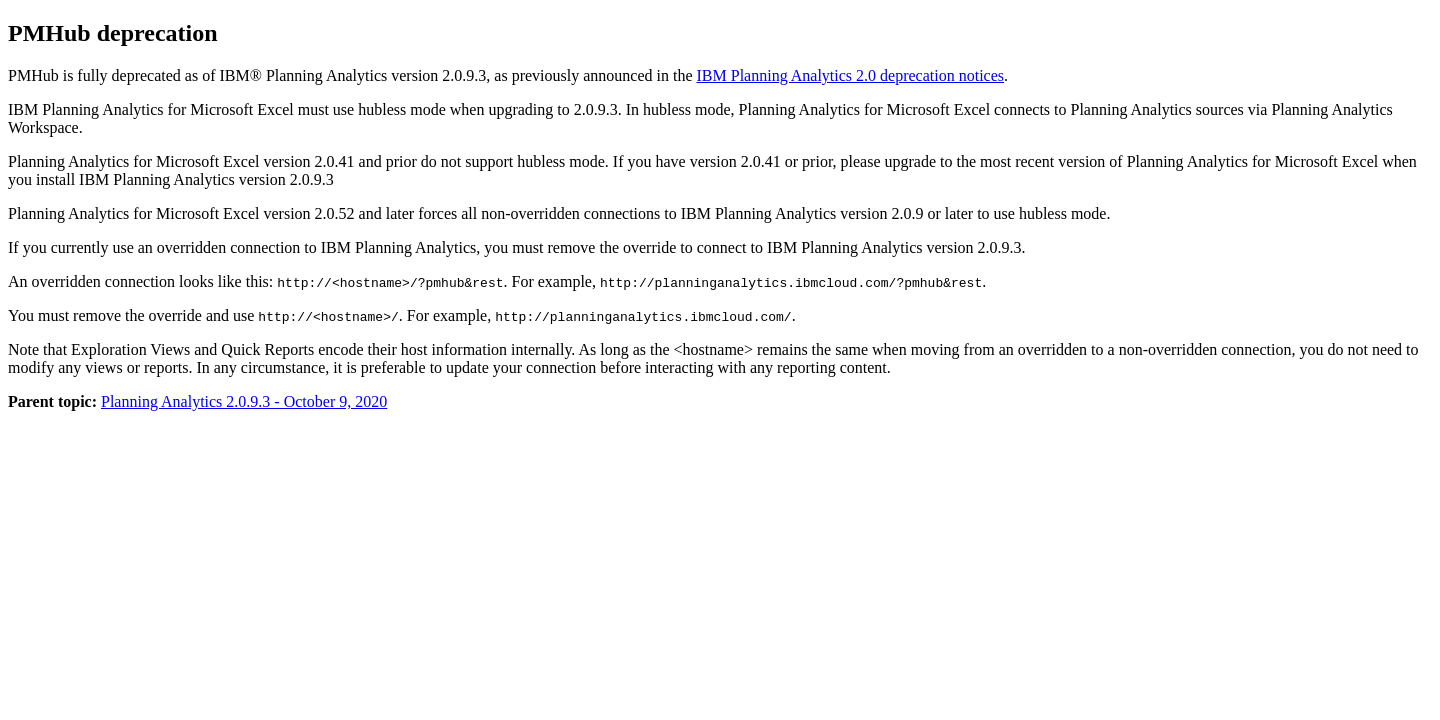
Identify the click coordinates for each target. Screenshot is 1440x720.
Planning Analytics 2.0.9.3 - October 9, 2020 (244, 401)
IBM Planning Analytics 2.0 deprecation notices (851, 75)
